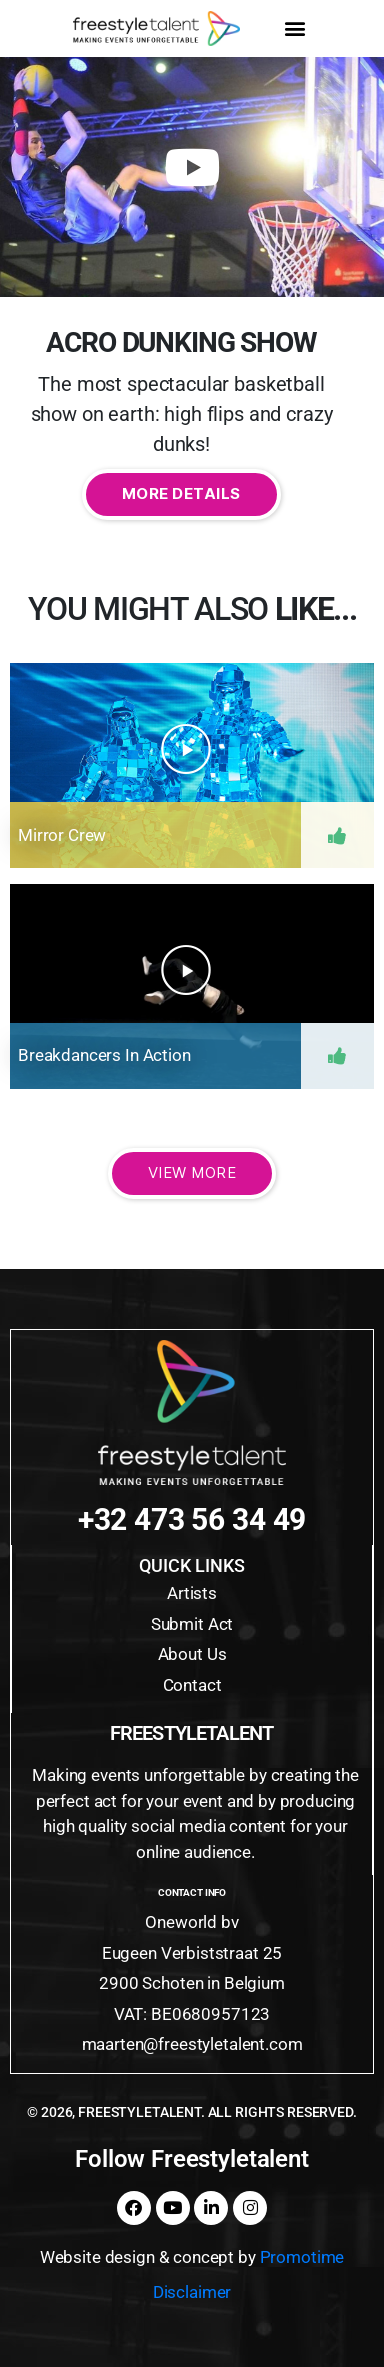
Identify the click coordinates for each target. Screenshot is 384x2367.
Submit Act (192, 1624)
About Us (192, 1654)
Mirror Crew (62, 835)
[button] (294, 28)
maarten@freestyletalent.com (192, 2044)
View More (192, 1172)
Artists (192, 1593)
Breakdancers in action (104, 1055)
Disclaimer (192, 2292)
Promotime (302, 2257)
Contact (192, 1685)
